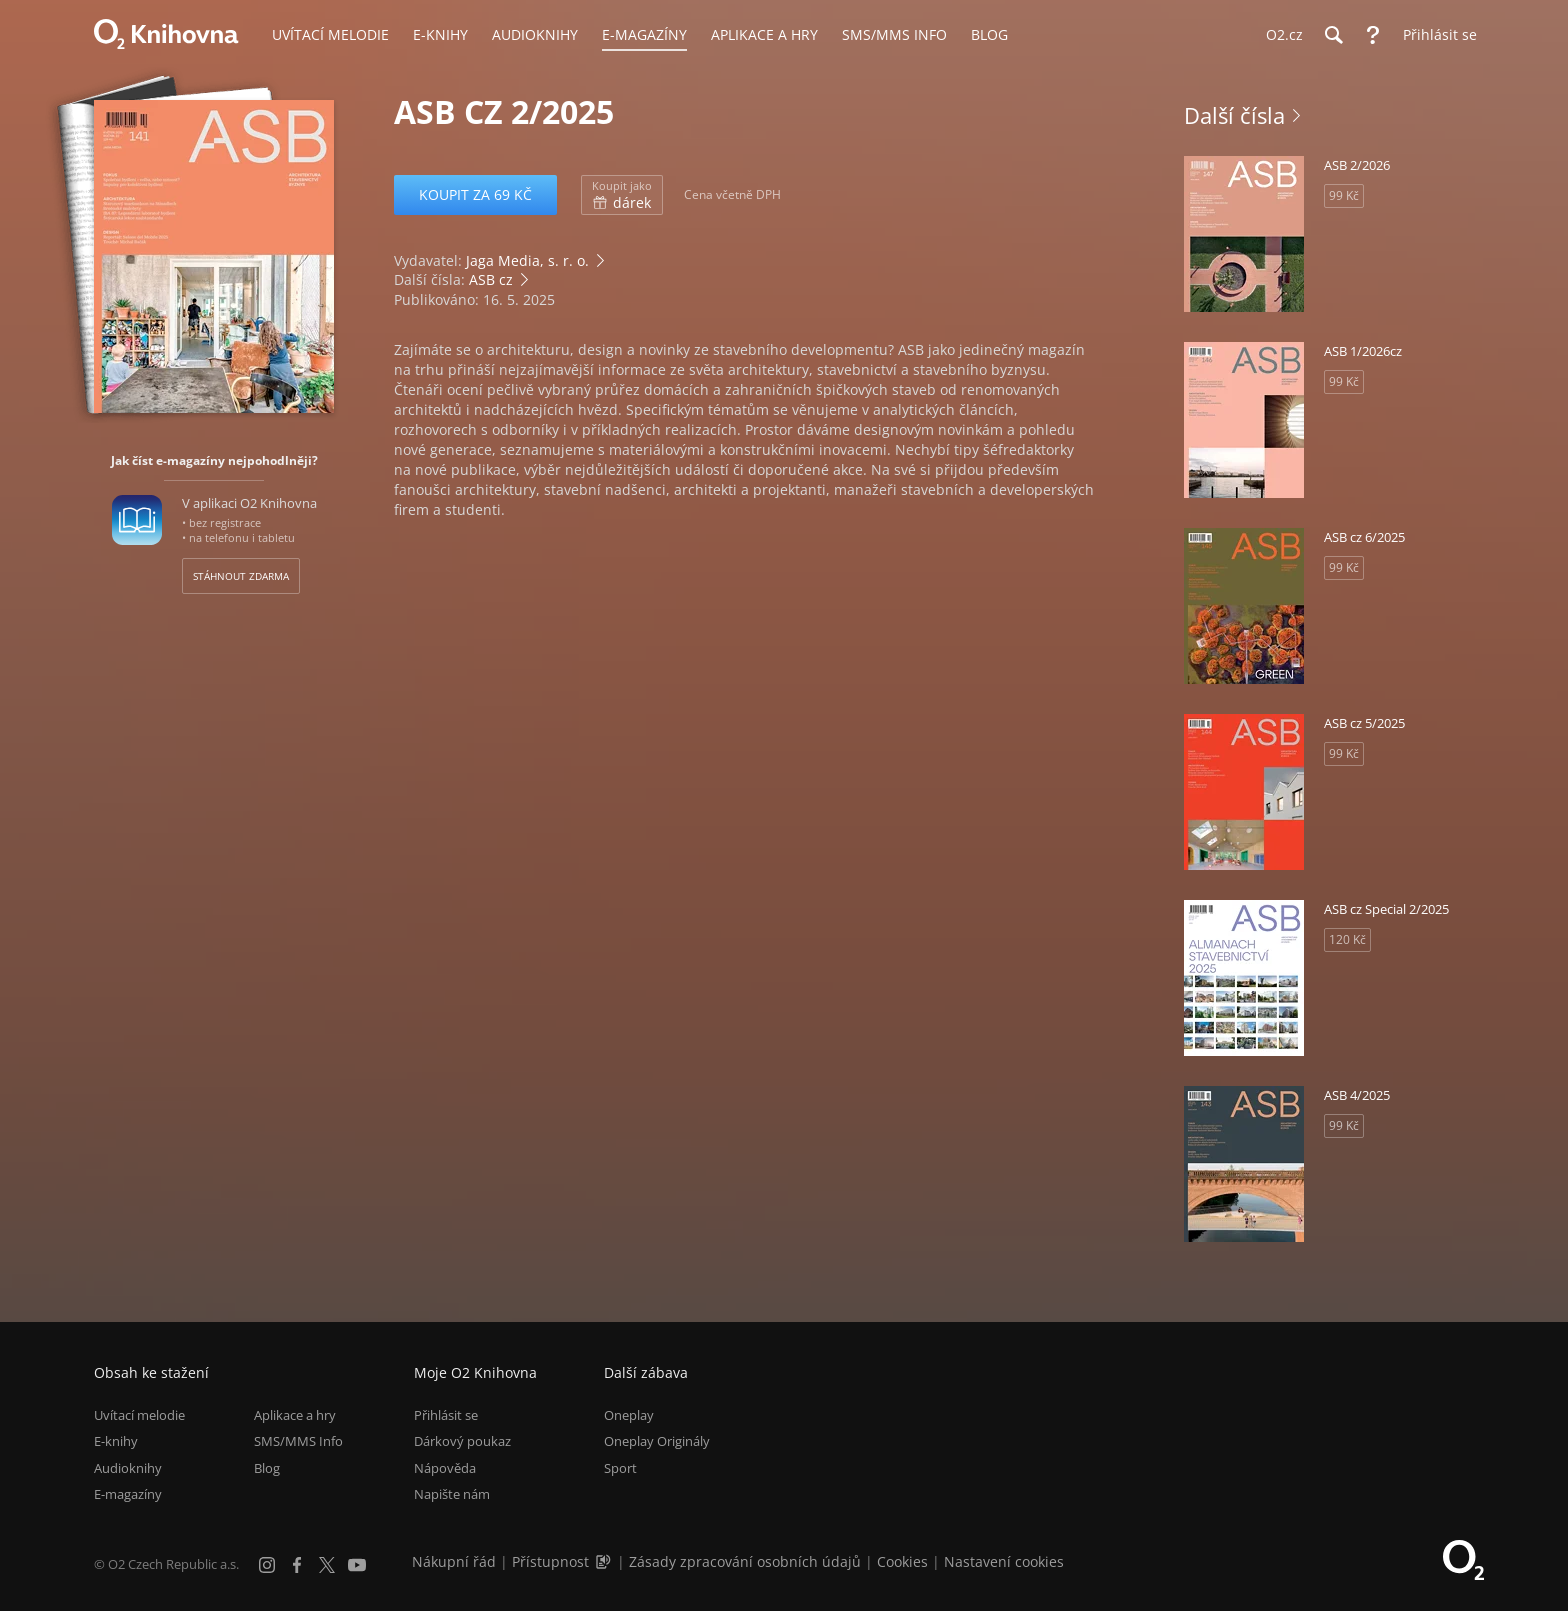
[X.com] (327, 1565)
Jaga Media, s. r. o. (527, 260)
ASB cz (491, 279)
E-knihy (116, 1442)
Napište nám (452, 1494)
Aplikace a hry (295, 1415)
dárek (622, 195)
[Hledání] (1333, 35)
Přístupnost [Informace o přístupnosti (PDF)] (550, 1561)
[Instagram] (267, 1565)
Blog (267, 1468)
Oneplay (629, 1415)
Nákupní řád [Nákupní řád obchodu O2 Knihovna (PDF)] (454, 1561)
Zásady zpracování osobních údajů (745, 1561)
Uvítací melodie (139, 1415)
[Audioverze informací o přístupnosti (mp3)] (605, 1561)
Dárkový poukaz (462, 1442)
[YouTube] (357, 1565)
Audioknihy (128, 1468)
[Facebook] (297, 1565)
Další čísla (1234, 115)
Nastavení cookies (1004, 1561)
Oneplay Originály (657, 1442)
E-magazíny (128, 1494)
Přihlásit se (446, 1415)
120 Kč (1347, 939)
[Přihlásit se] (1435, 35)
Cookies (902, 1561)
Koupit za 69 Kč (475, 194)
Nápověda (445, 1468)
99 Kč (1344, 195)
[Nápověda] (1373, 35)
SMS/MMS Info (298, 1442)
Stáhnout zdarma (241, 576)
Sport (620, 1468)
